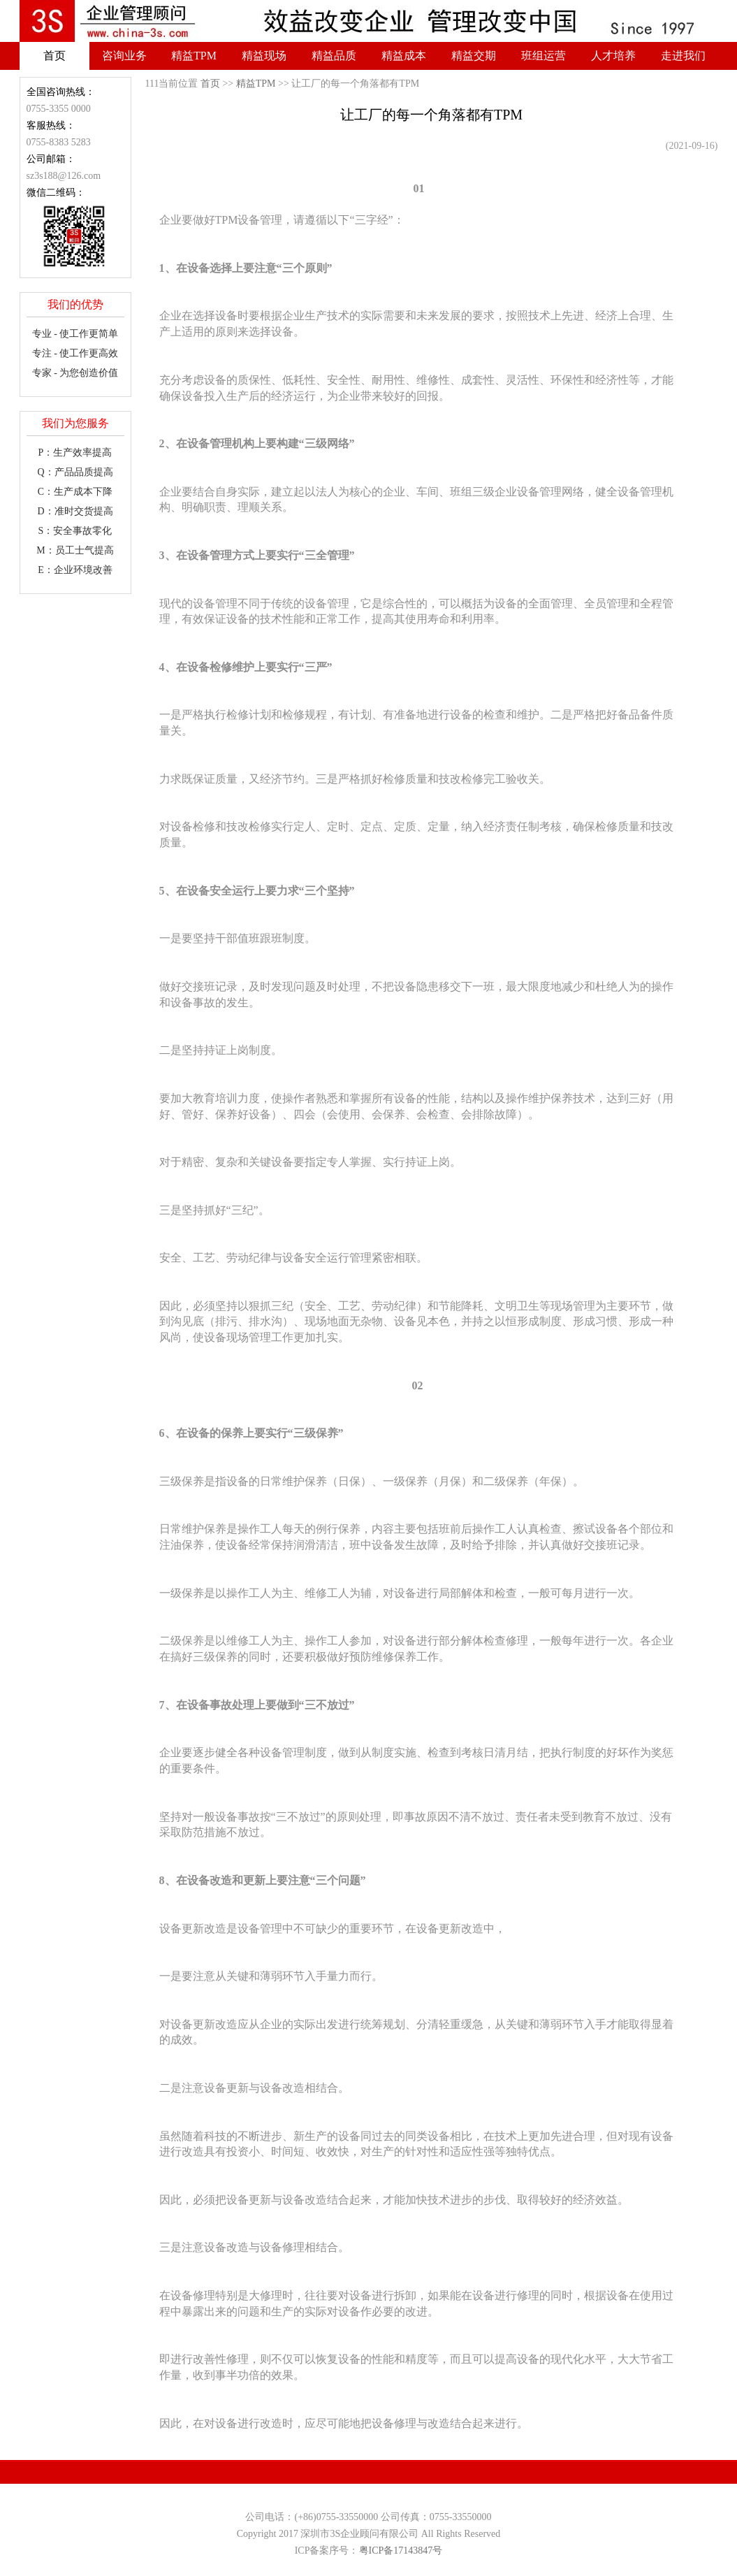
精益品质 (334, 55)
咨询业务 (124, 55)
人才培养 (613, 55)
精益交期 (473, 55)
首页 (54, 55)
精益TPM (194, 55)
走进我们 (683, 55)
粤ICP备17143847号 (401, 2550)
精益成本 (403, 55)
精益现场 (264, 55)
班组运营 (543, 55)
